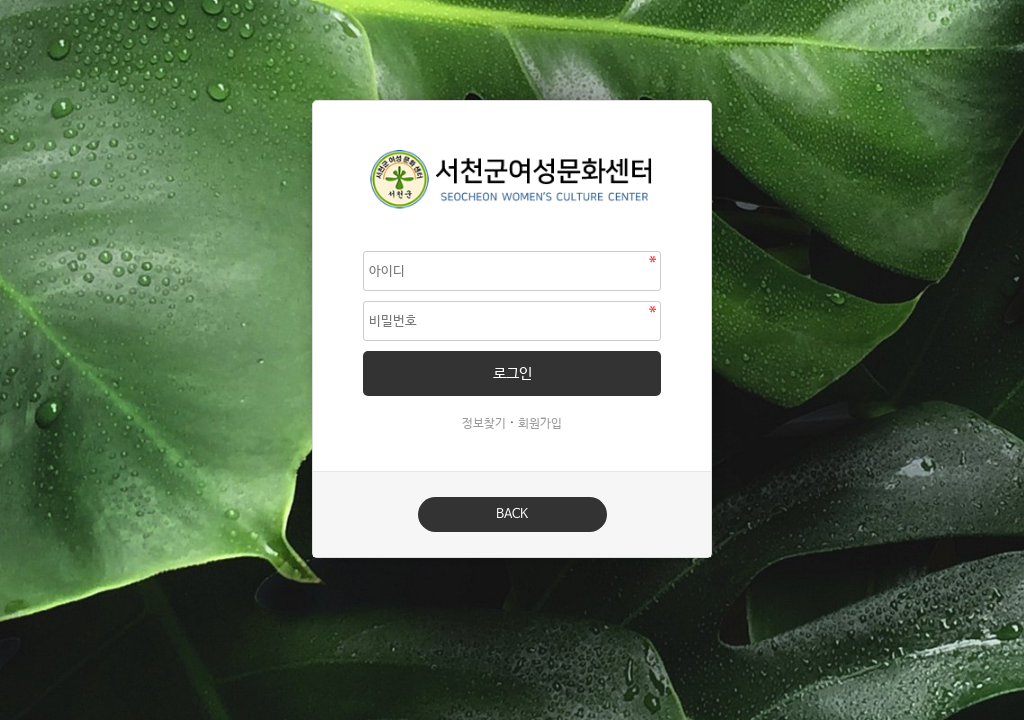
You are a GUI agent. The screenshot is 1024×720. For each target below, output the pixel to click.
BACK (512, 514)
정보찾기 (484, 424)
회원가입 (540, 424)
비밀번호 (313, 101)
